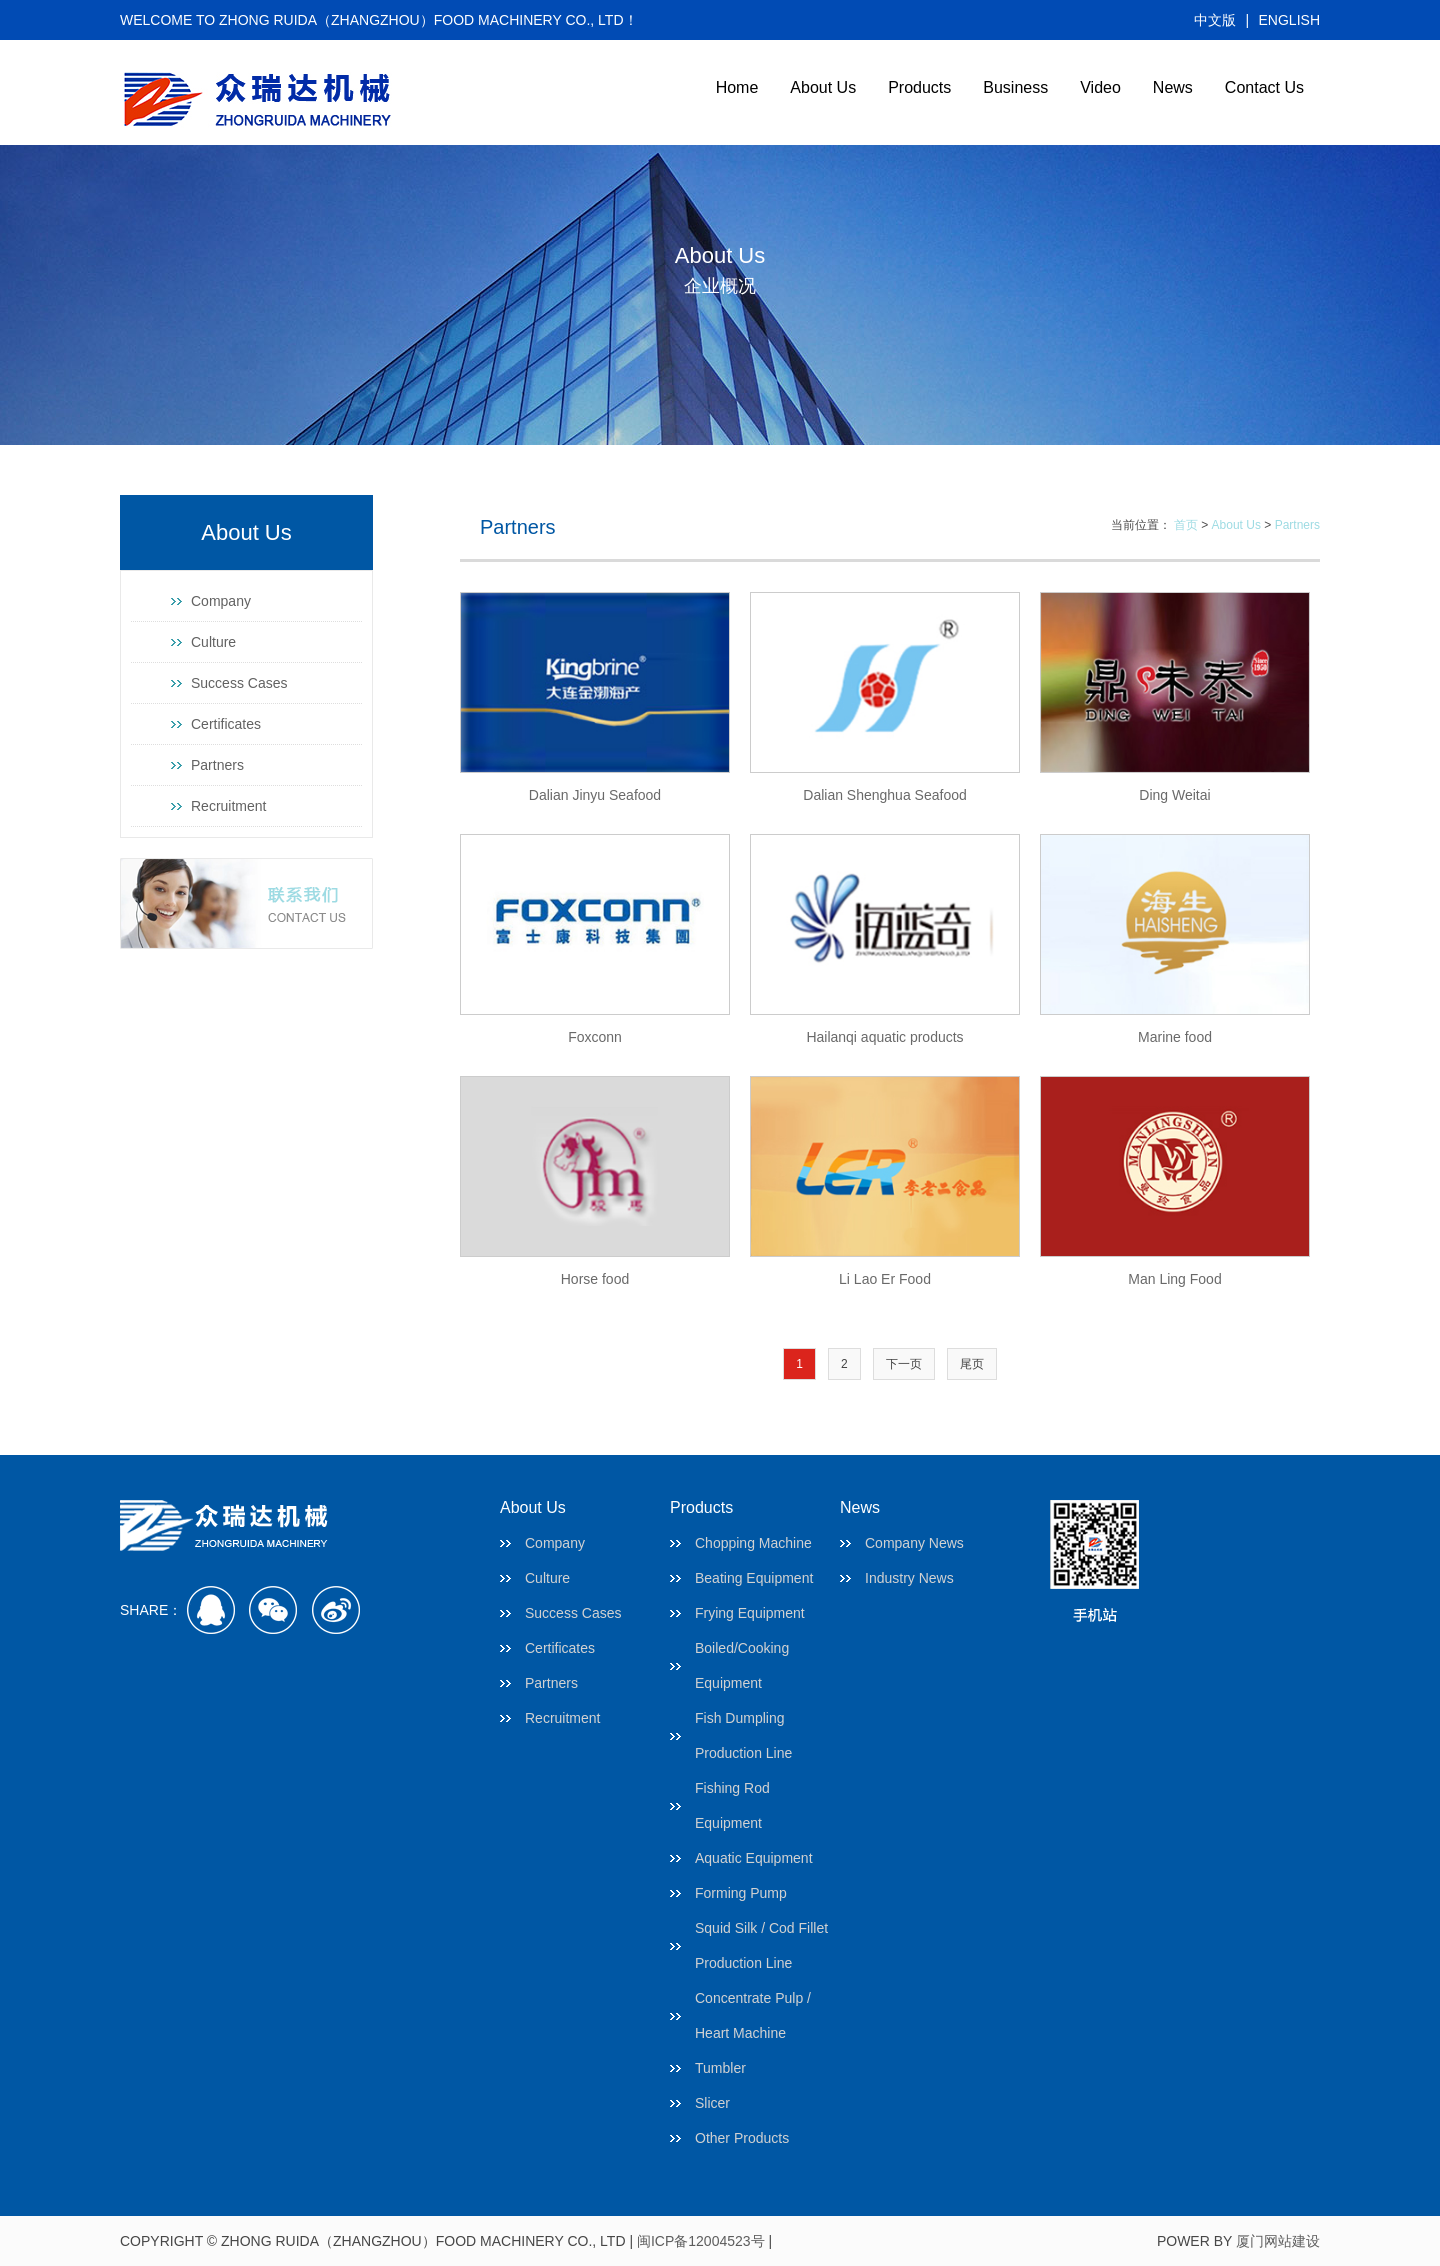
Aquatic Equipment (754, 1858)
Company (221, 601)
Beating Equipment (754, 1578)
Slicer (712, 2103)
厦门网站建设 (1278, 2241)
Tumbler (720, 2068)
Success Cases (239, 683)
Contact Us (1264, 87)
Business (1015, 87)
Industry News (909, 1578)
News (1173, 87)
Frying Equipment (750, 1613)
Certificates (226, 724)
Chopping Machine (753, 1543)
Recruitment (228, 806)
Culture (213, 642)
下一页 (904, 1364)
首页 (1186, 525)
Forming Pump (741, 1893)
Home (737, 87)
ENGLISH (1289, 20)
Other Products (742, 2138)
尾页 (972, 1364)
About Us (823, 87)
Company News (914, 1543)
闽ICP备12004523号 (701, 2241)
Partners (217, 765)
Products (919, 87)
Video (1100, 87)
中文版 (1215, 20)
